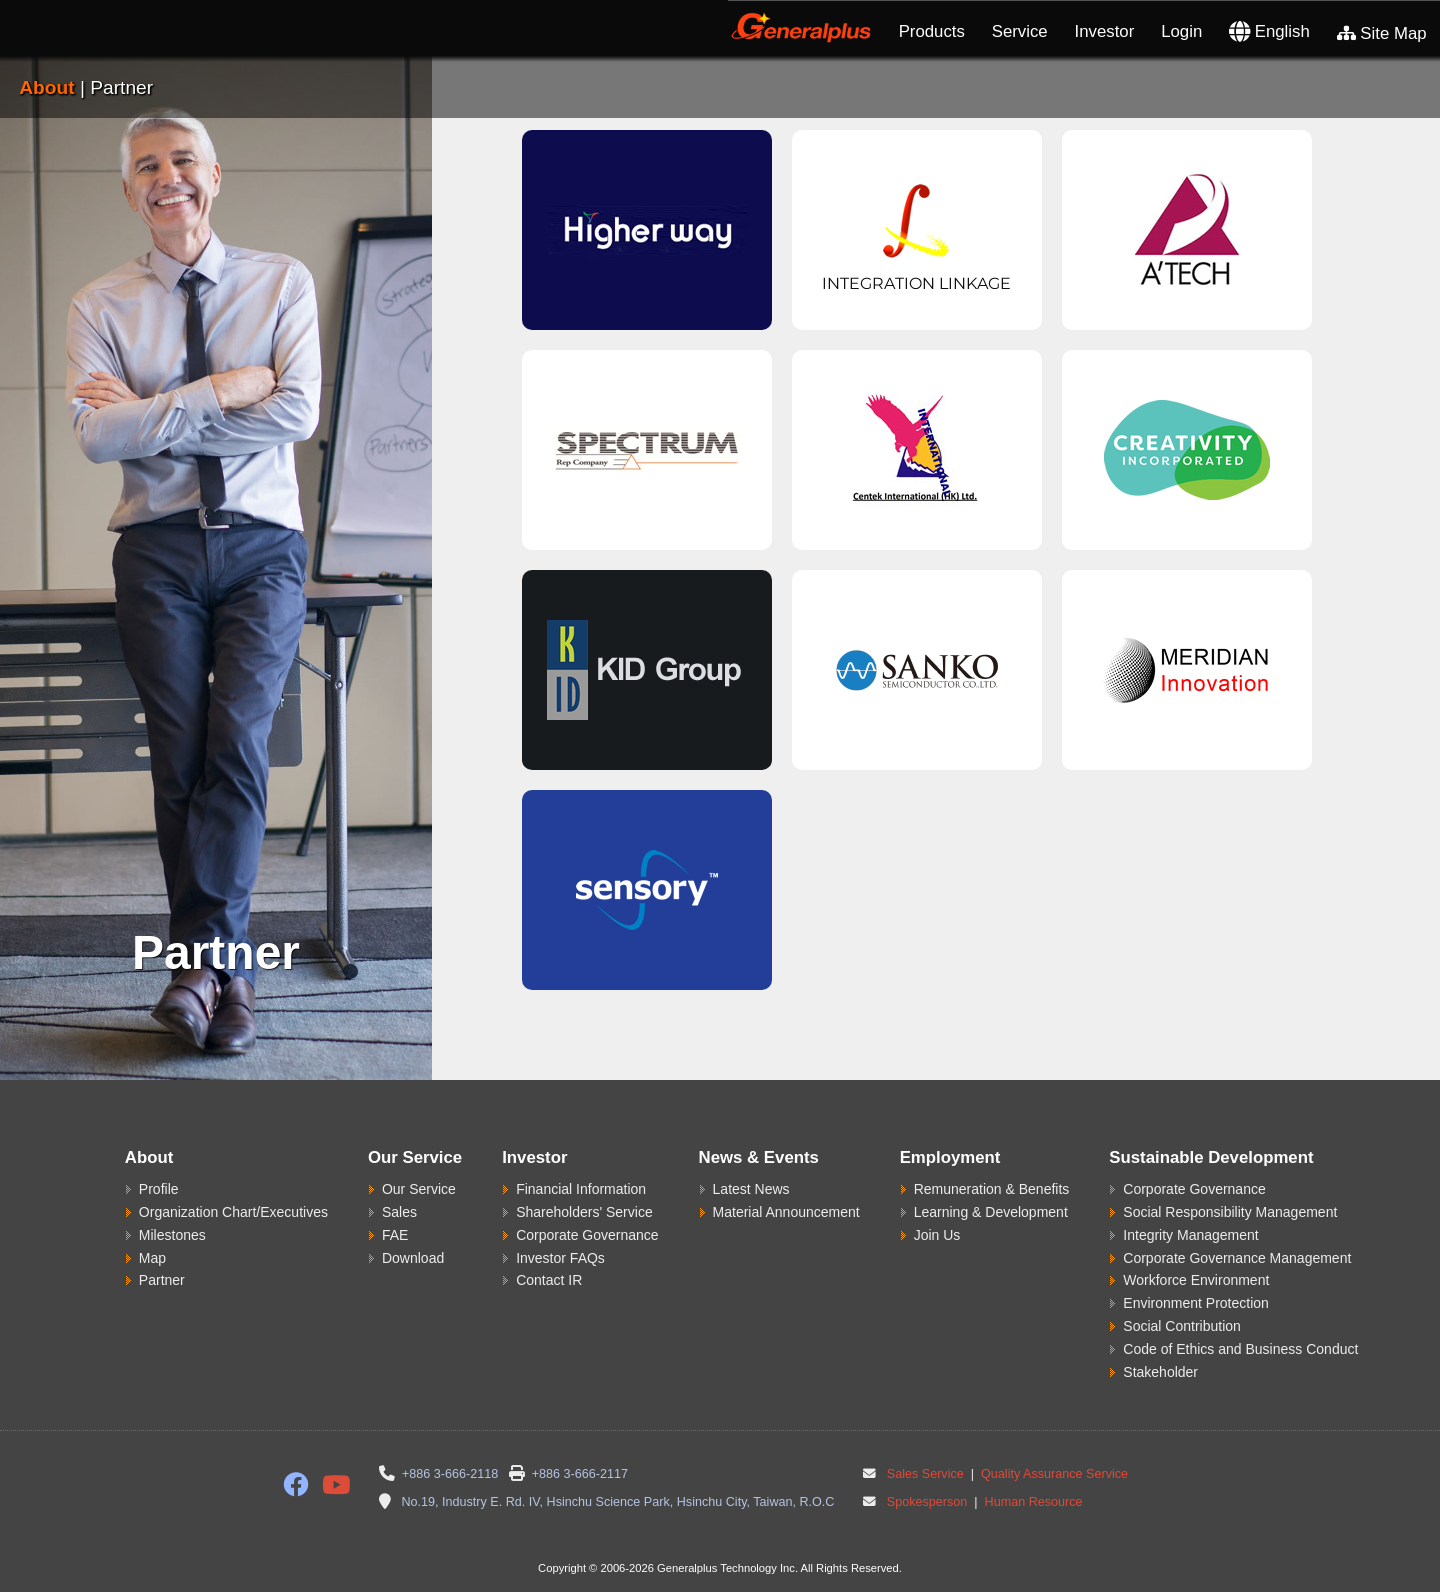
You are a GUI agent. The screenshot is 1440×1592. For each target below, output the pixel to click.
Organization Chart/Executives (233, 1212)
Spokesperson (927, 1502)
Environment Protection (1196, 1303)
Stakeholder (1160, 1372)
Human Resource (1032, 1502)
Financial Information (581, 1189)
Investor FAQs (560, 1258)
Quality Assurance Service (1053, 1474)
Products (932, 31)
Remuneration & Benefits (992, 1189)
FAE (395, 1235)
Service (1020, 31)
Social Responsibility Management (1230, 1212)
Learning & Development (991, 1212)
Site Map (1382, 33)
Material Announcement (786, 1212)
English (1269, 31)
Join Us (937, 1235)
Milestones (172, 1235)
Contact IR (549, 1280)
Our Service (419, 1189)
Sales (399, 1212)
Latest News (751, 1189)
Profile (159, 1189)
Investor (1105, 31)
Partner (162, 1280)
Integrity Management (1190, 1235)
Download (413, 1258)
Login (1181, 31)
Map (152, 1258)
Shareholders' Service (584, 1212)
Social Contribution (1182, 1326)
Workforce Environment (1196, 1280)
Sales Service (925, 1474)
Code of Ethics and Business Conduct (1240, 1349)
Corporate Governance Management (1237, 1258)
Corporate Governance (587, 1235)
